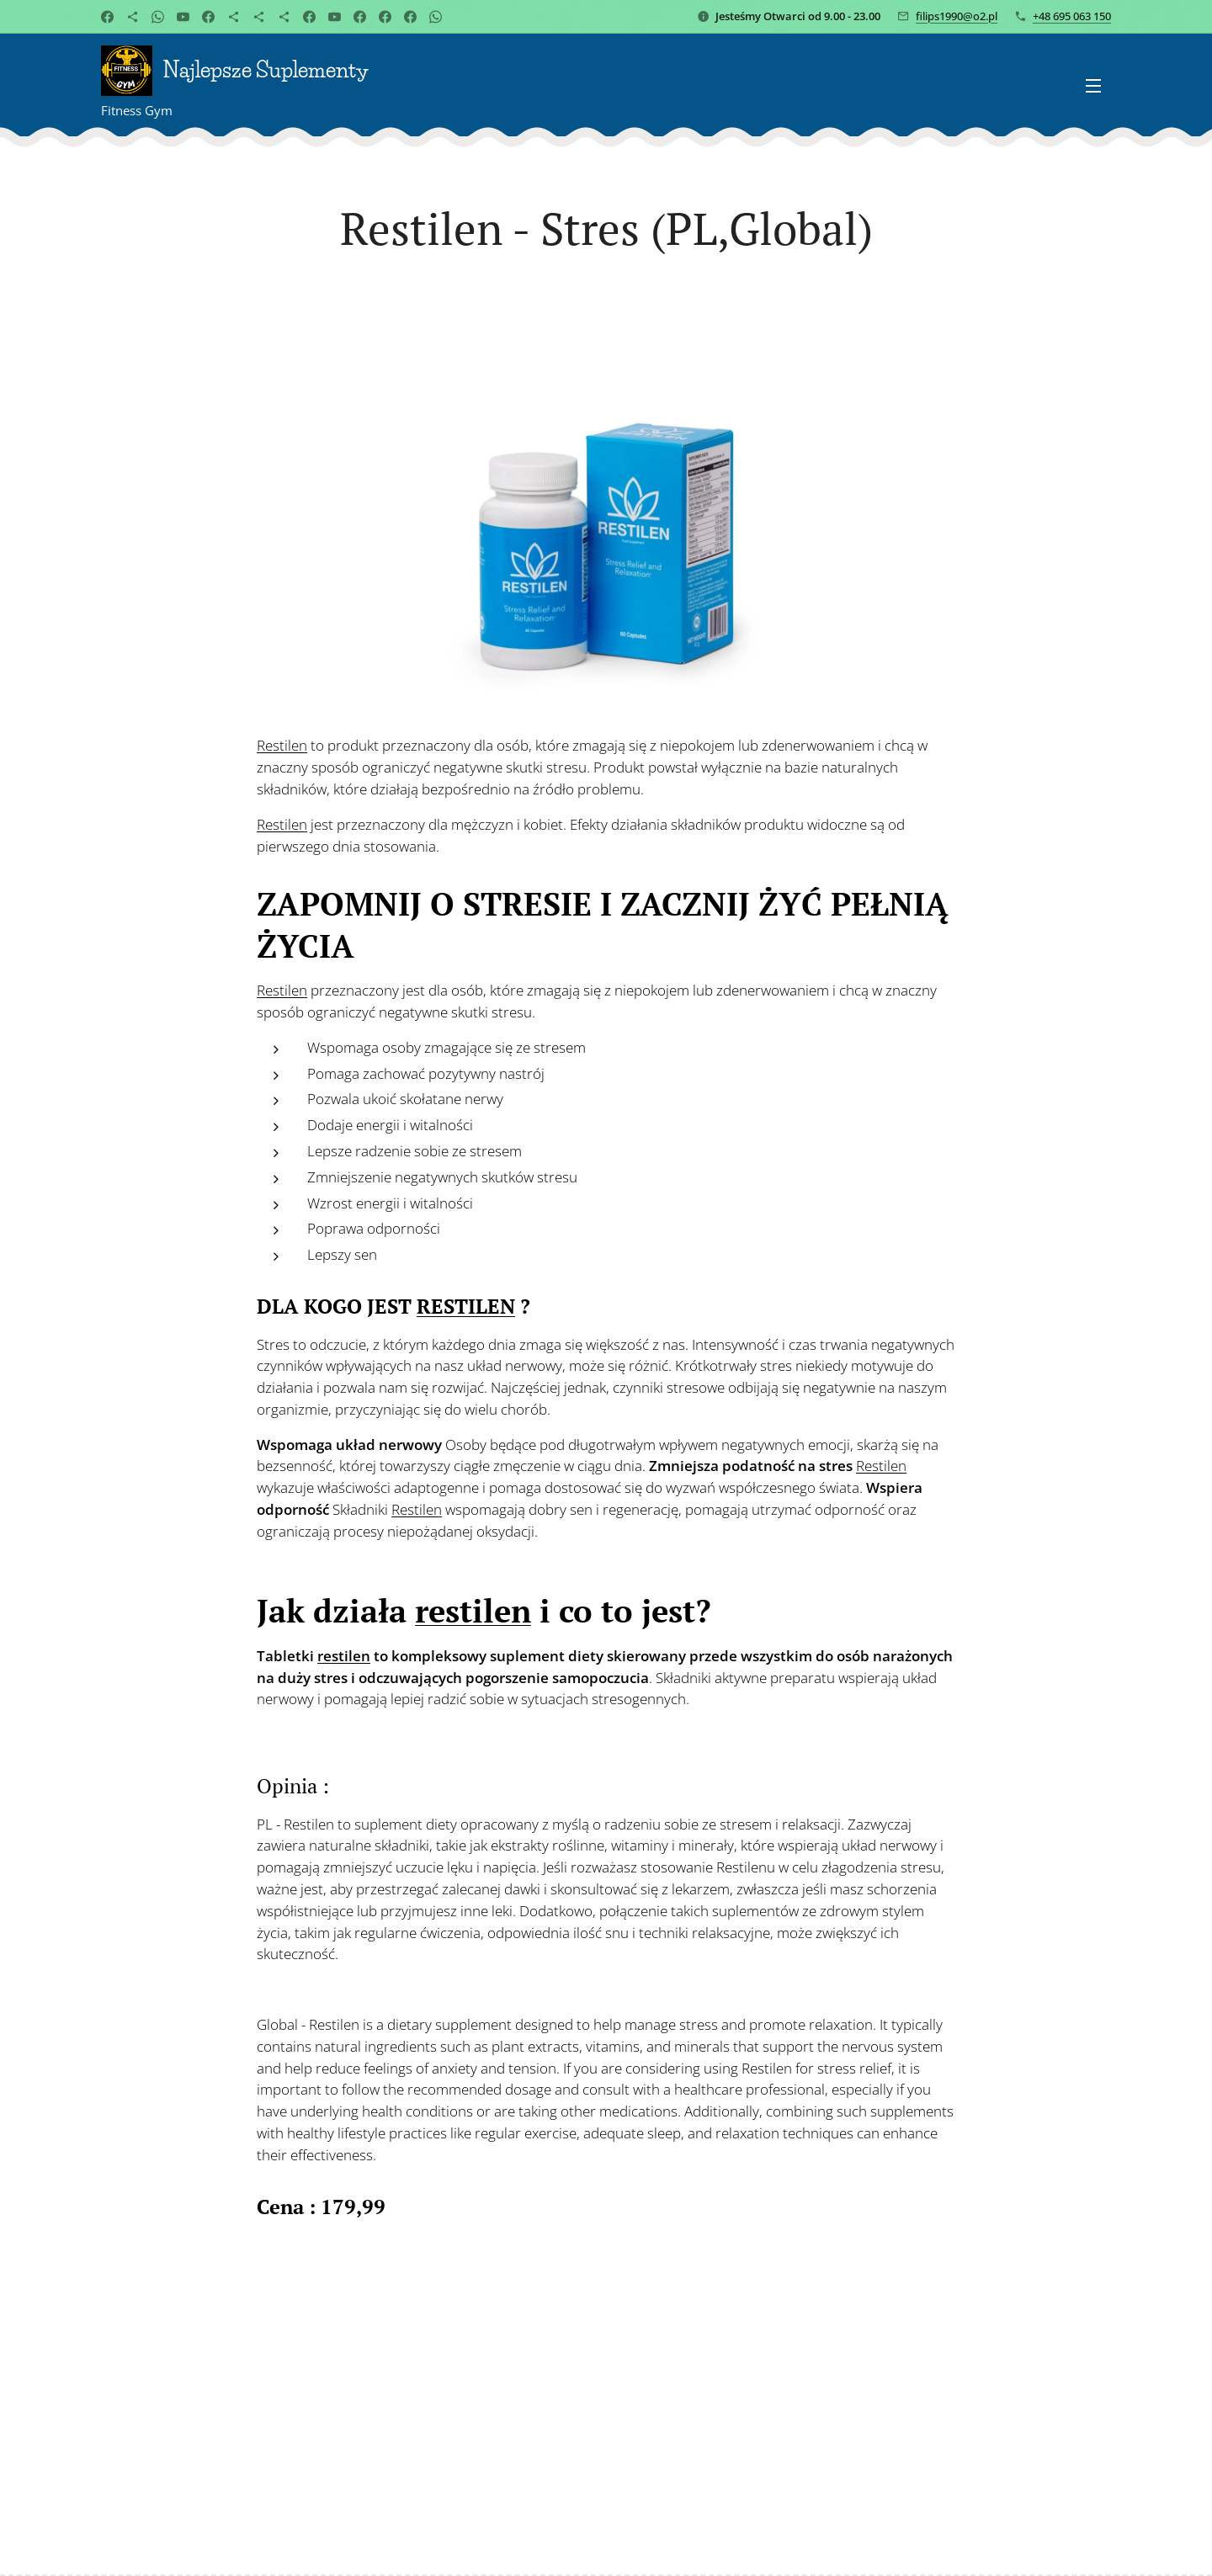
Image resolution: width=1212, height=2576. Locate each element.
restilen (473, 1611)
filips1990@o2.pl (956, 16)
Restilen (282, 745)
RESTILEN (466, 1305)
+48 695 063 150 (1072, 16)
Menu (1093, 86)
